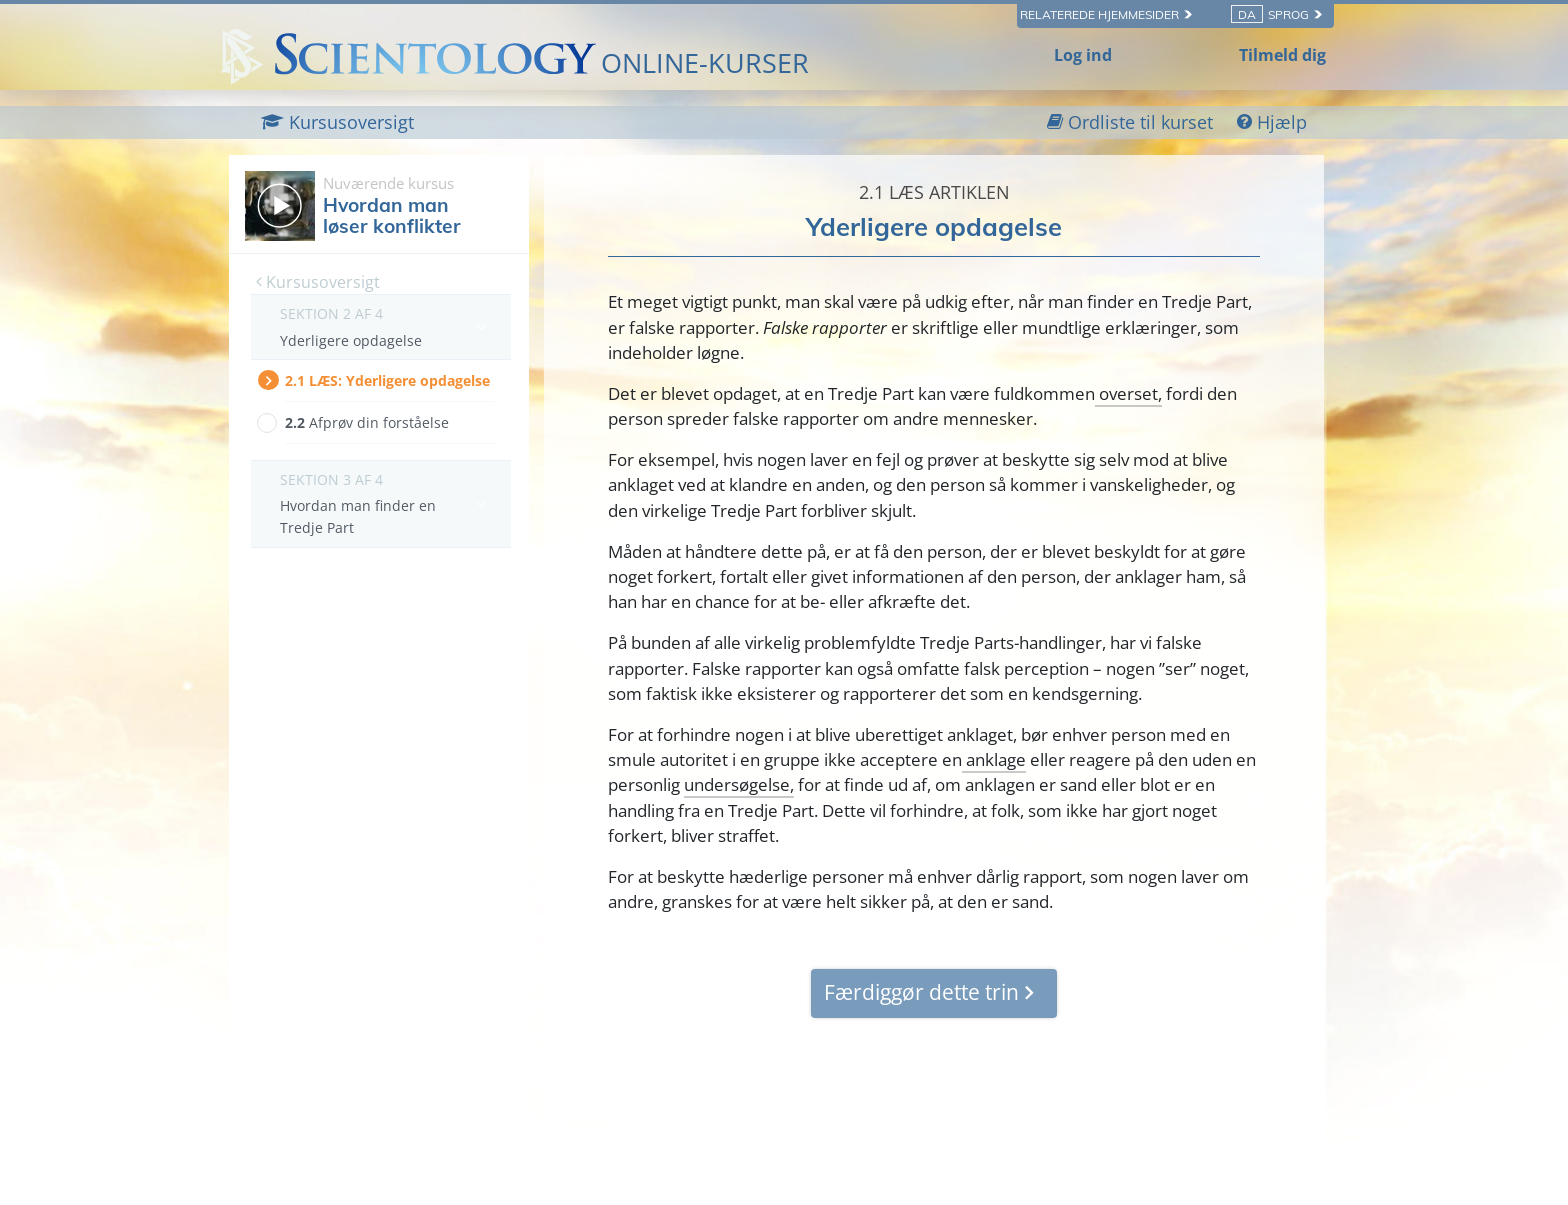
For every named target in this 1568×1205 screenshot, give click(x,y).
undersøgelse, (739, 784)
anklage (994, 759)
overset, (1128, 393)
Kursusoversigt (318, 282)
